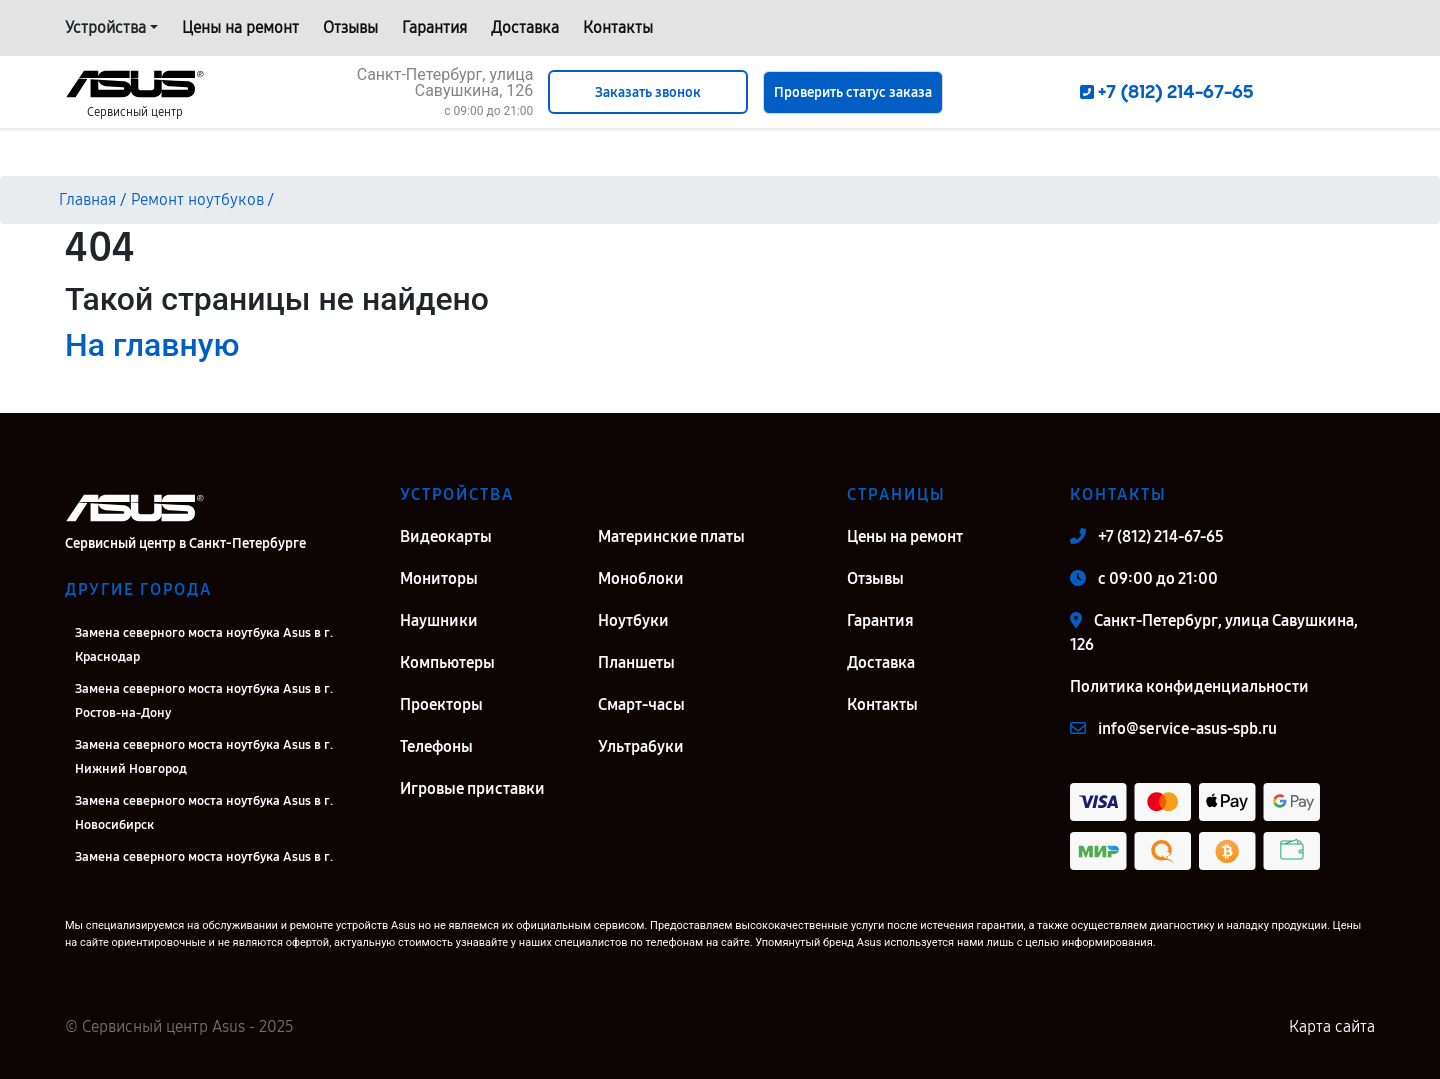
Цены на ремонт (240, 27)
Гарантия (434, 27)
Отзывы (350, 27)
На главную (152, 345)
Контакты (618, 27)
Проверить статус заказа (853, 92)
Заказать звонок (648, 92)
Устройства (105, 27)
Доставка (525, 27)
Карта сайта (1332, 1026)
